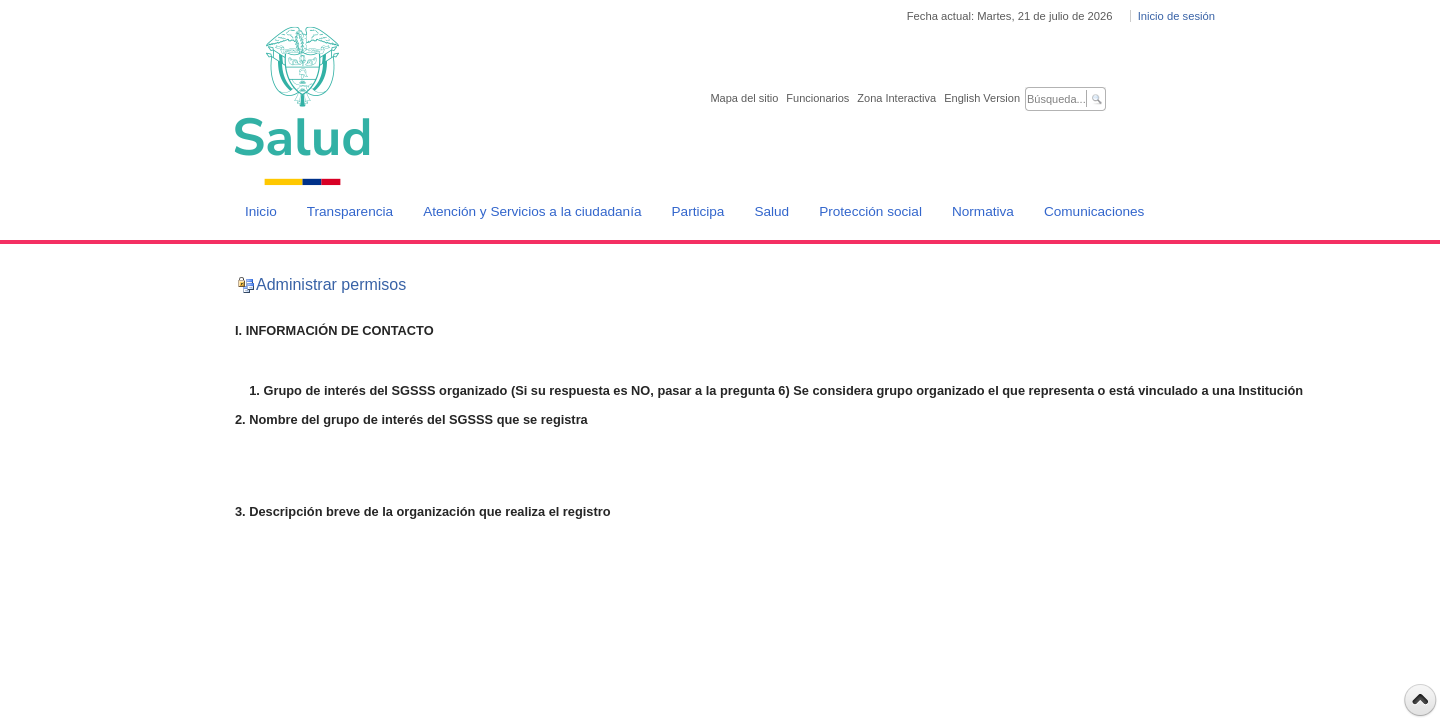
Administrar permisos (331, 284)
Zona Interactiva (896, 98)
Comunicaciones (1094, 211)
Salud (771, 211)
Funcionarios (817, 98)
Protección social (870, 211)
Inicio (261, 211)
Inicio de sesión (1176, 16)
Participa (698, 211)
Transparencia (350, 211)
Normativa (983, 211)
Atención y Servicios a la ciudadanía (532, 211)
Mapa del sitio (744, 98)
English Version (982, 98)
